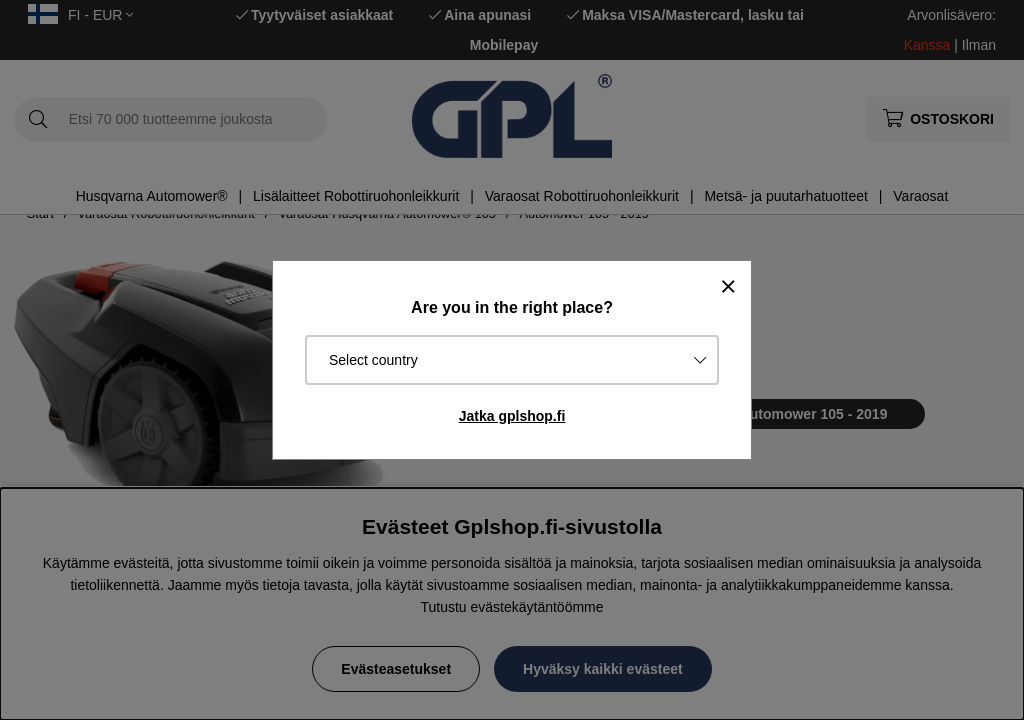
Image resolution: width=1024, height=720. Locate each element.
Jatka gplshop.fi (512, 416)
